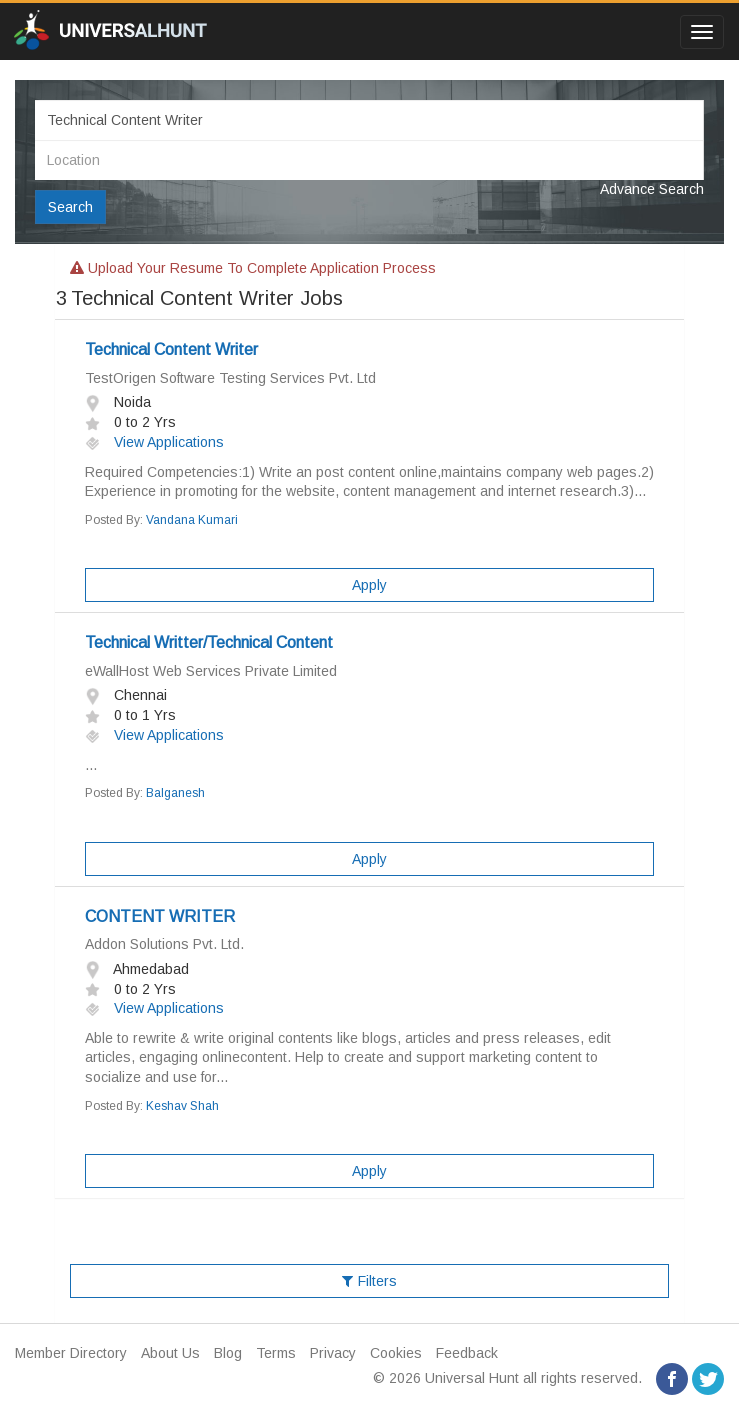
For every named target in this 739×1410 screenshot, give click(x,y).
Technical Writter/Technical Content (209, 642)
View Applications (154, 442)
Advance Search (652, 189)
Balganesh (175, 793)
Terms (276, 1353)
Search (70, 207)
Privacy (333, 1353)
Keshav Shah (182, 1106)
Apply (369, 585)
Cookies (396, 1353)
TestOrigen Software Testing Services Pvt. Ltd (230, 378)
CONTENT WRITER (160, 916)
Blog (228, 1353)
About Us (170, 1353)
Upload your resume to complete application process (253, 268)
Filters (369, 1281)
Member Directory (71, 1353)
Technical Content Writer (171, 349)
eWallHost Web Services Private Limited (211, 671)
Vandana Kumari (192, 520)
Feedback (467, 1353)
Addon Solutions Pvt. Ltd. (164, 944)
